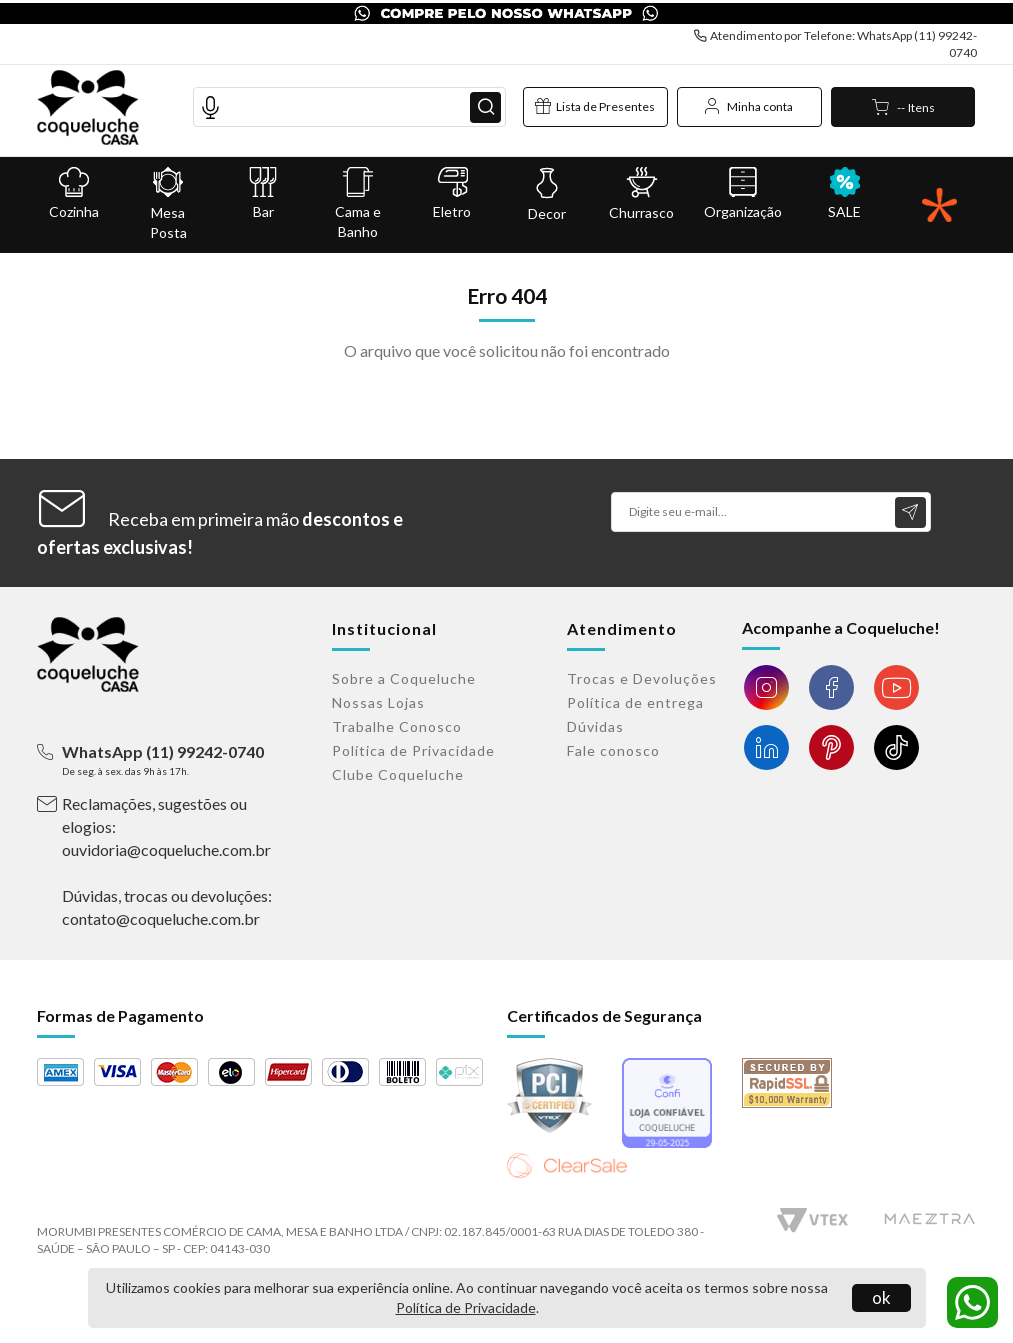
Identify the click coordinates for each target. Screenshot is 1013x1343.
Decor (547, 193)
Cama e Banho (357, 202)
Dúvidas (595, 726)
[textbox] (349, 105)
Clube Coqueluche (398, 774)
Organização (743, 192)
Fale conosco (613, 750)
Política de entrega (635, 702)
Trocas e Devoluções (642, 678)
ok (881, 1297)
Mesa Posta (168, 203)
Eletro (452, 192)
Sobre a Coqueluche (404, 678)
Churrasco (641, 193)
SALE (844, 192)
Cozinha (74, 192)
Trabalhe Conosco (397, 726)
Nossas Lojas (378, 702)
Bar (263, 192)
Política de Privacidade (466, 1307)
